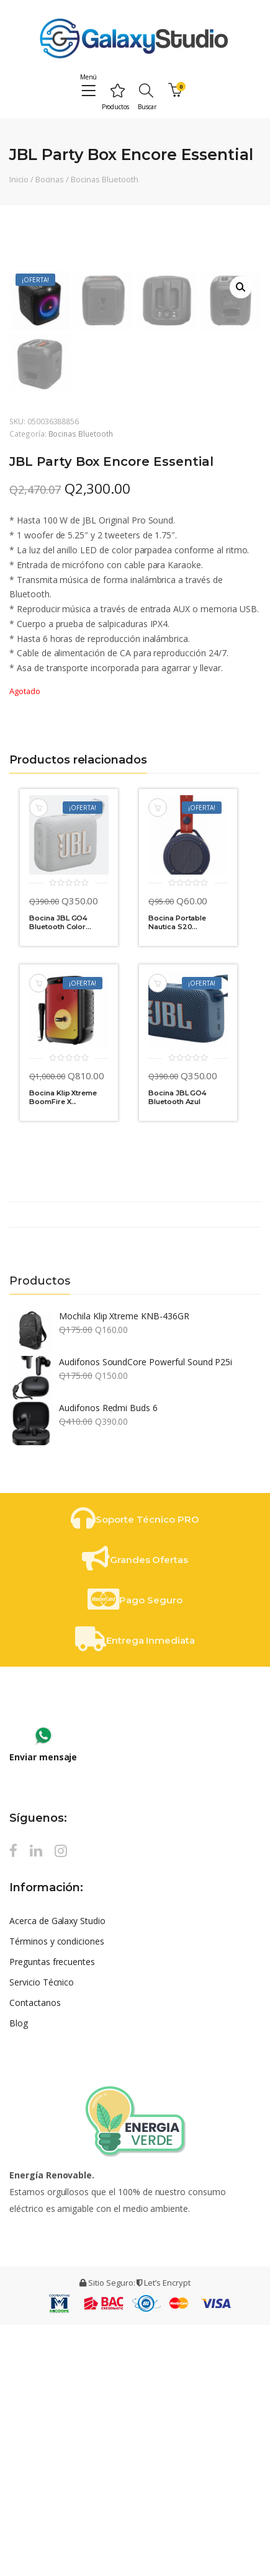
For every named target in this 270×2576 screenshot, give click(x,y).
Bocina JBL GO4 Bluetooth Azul (177, 1348)
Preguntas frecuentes (52, 2213)
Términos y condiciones (56, 2192)
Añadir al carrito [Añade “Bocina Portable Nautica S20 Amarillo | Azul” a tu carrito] (157, 1059)
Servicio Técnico (41, 2233)
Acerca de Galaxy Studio (57, 2172)
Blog (18, 2274)
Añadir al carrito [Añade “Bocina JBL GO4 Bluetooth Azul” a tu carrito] (157, 1234)
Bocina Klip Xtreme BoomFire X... (63, 1348)
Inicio (19, 179)
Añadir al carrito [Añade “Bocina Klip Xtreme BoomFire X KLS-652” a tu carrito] (38, 1234)
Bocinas (50, 179)
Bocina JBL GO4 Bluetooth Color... (60, 1173)
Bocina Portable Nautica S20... (177, 1173)
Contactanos (35, 2254)
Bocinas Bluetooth (104, 179)
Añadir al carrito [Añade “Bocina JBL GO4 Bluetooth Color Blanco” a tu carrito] (38, 1059)
